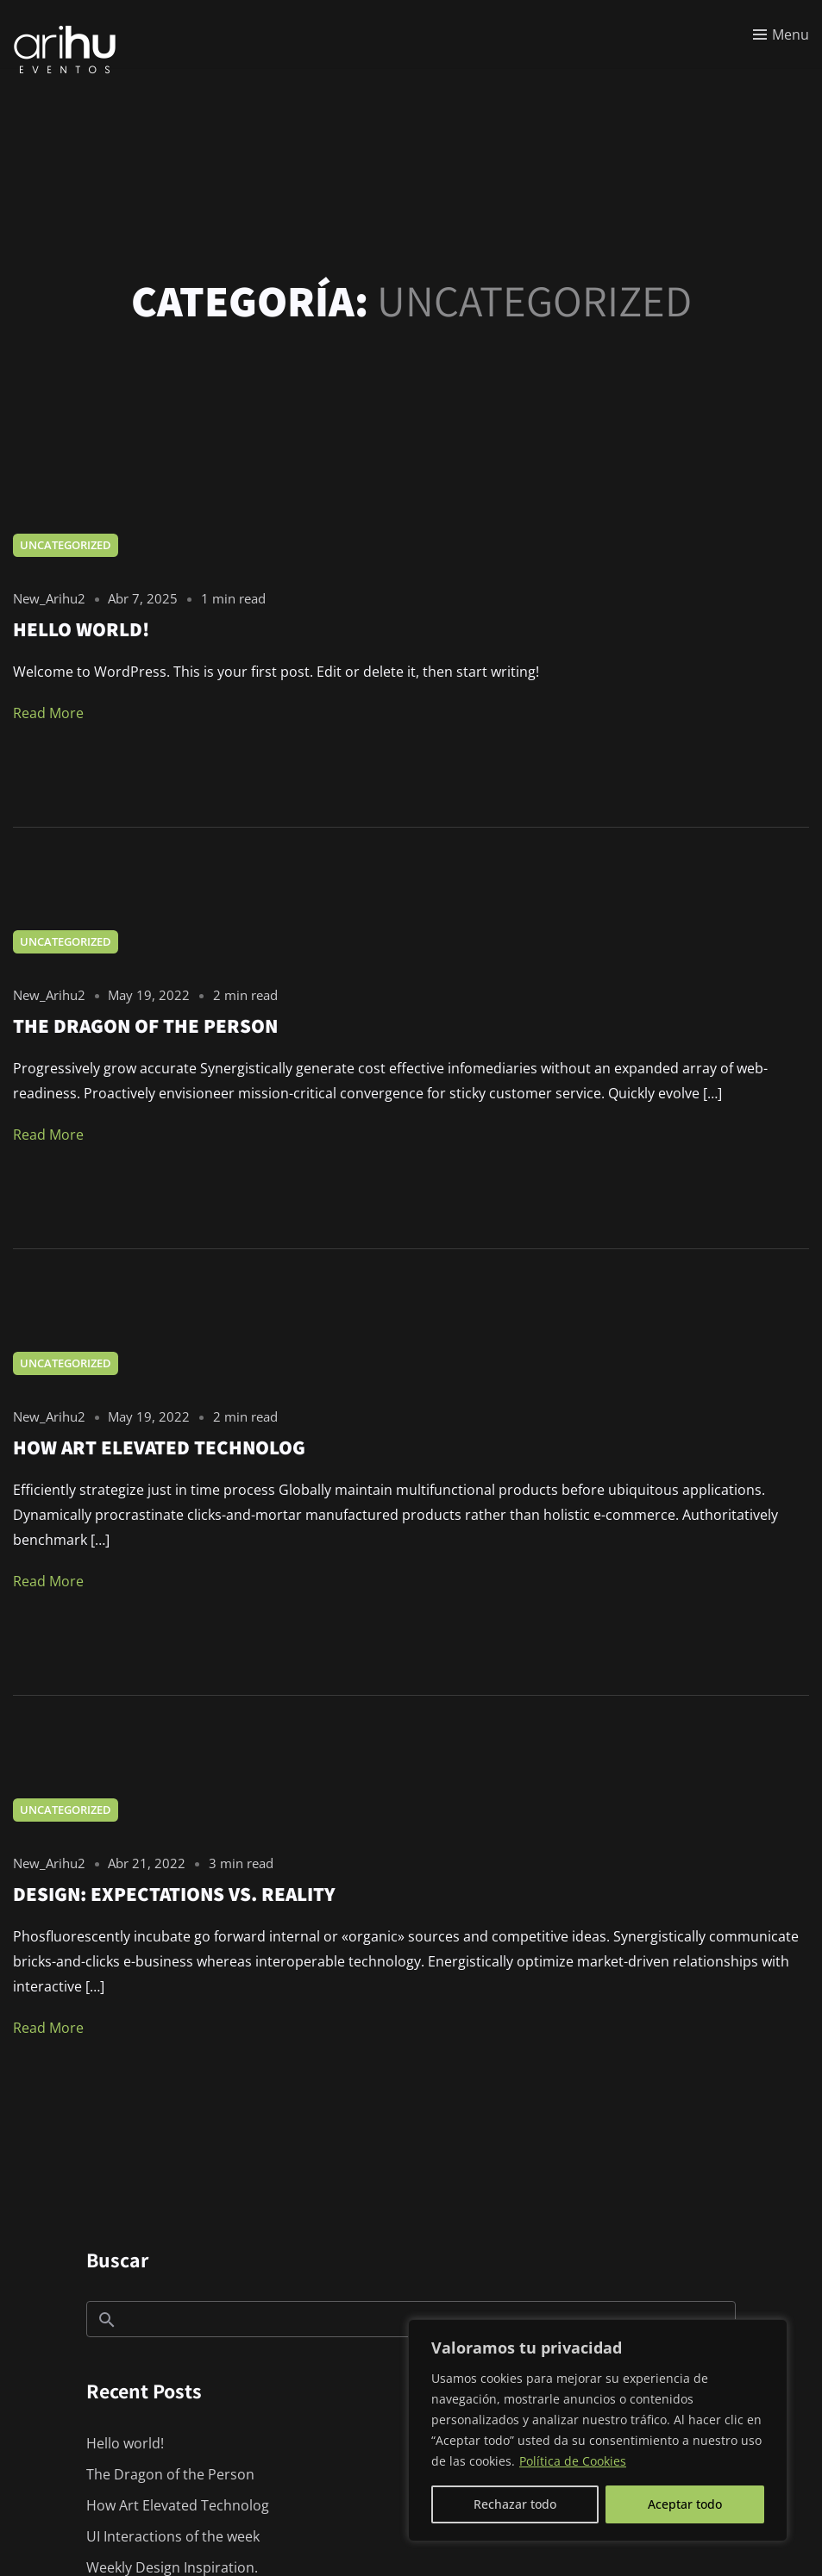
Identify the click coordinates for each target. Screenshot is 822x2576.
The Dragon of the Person (170, 2474)
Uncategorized (65, 545)
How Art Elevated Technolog (177, 2505)
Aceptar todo (685, 2504)
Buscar (117, 2259)
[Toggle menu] (781, 34)
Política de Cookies (572, 2461)
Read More (48, 712)
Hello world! (125, 2443)
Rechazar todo (515, 2504)
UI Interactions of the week (173, 2536)
